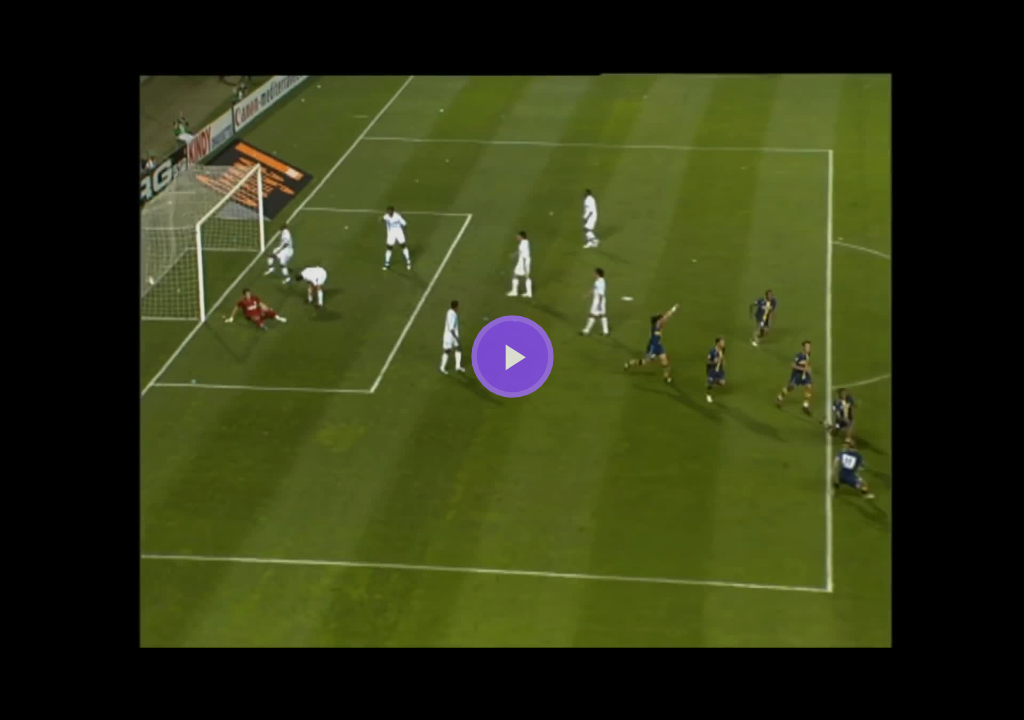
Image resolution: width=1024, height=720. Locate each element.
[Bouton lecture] (512, 356)
